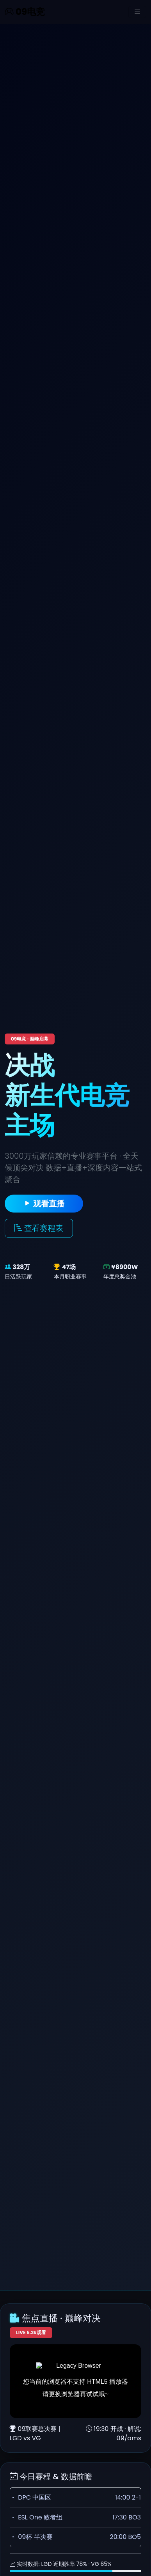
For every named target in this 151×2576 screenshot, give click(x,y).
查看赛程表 (38, 1228)
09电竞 (25, 11)
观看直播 (43, 1203)
